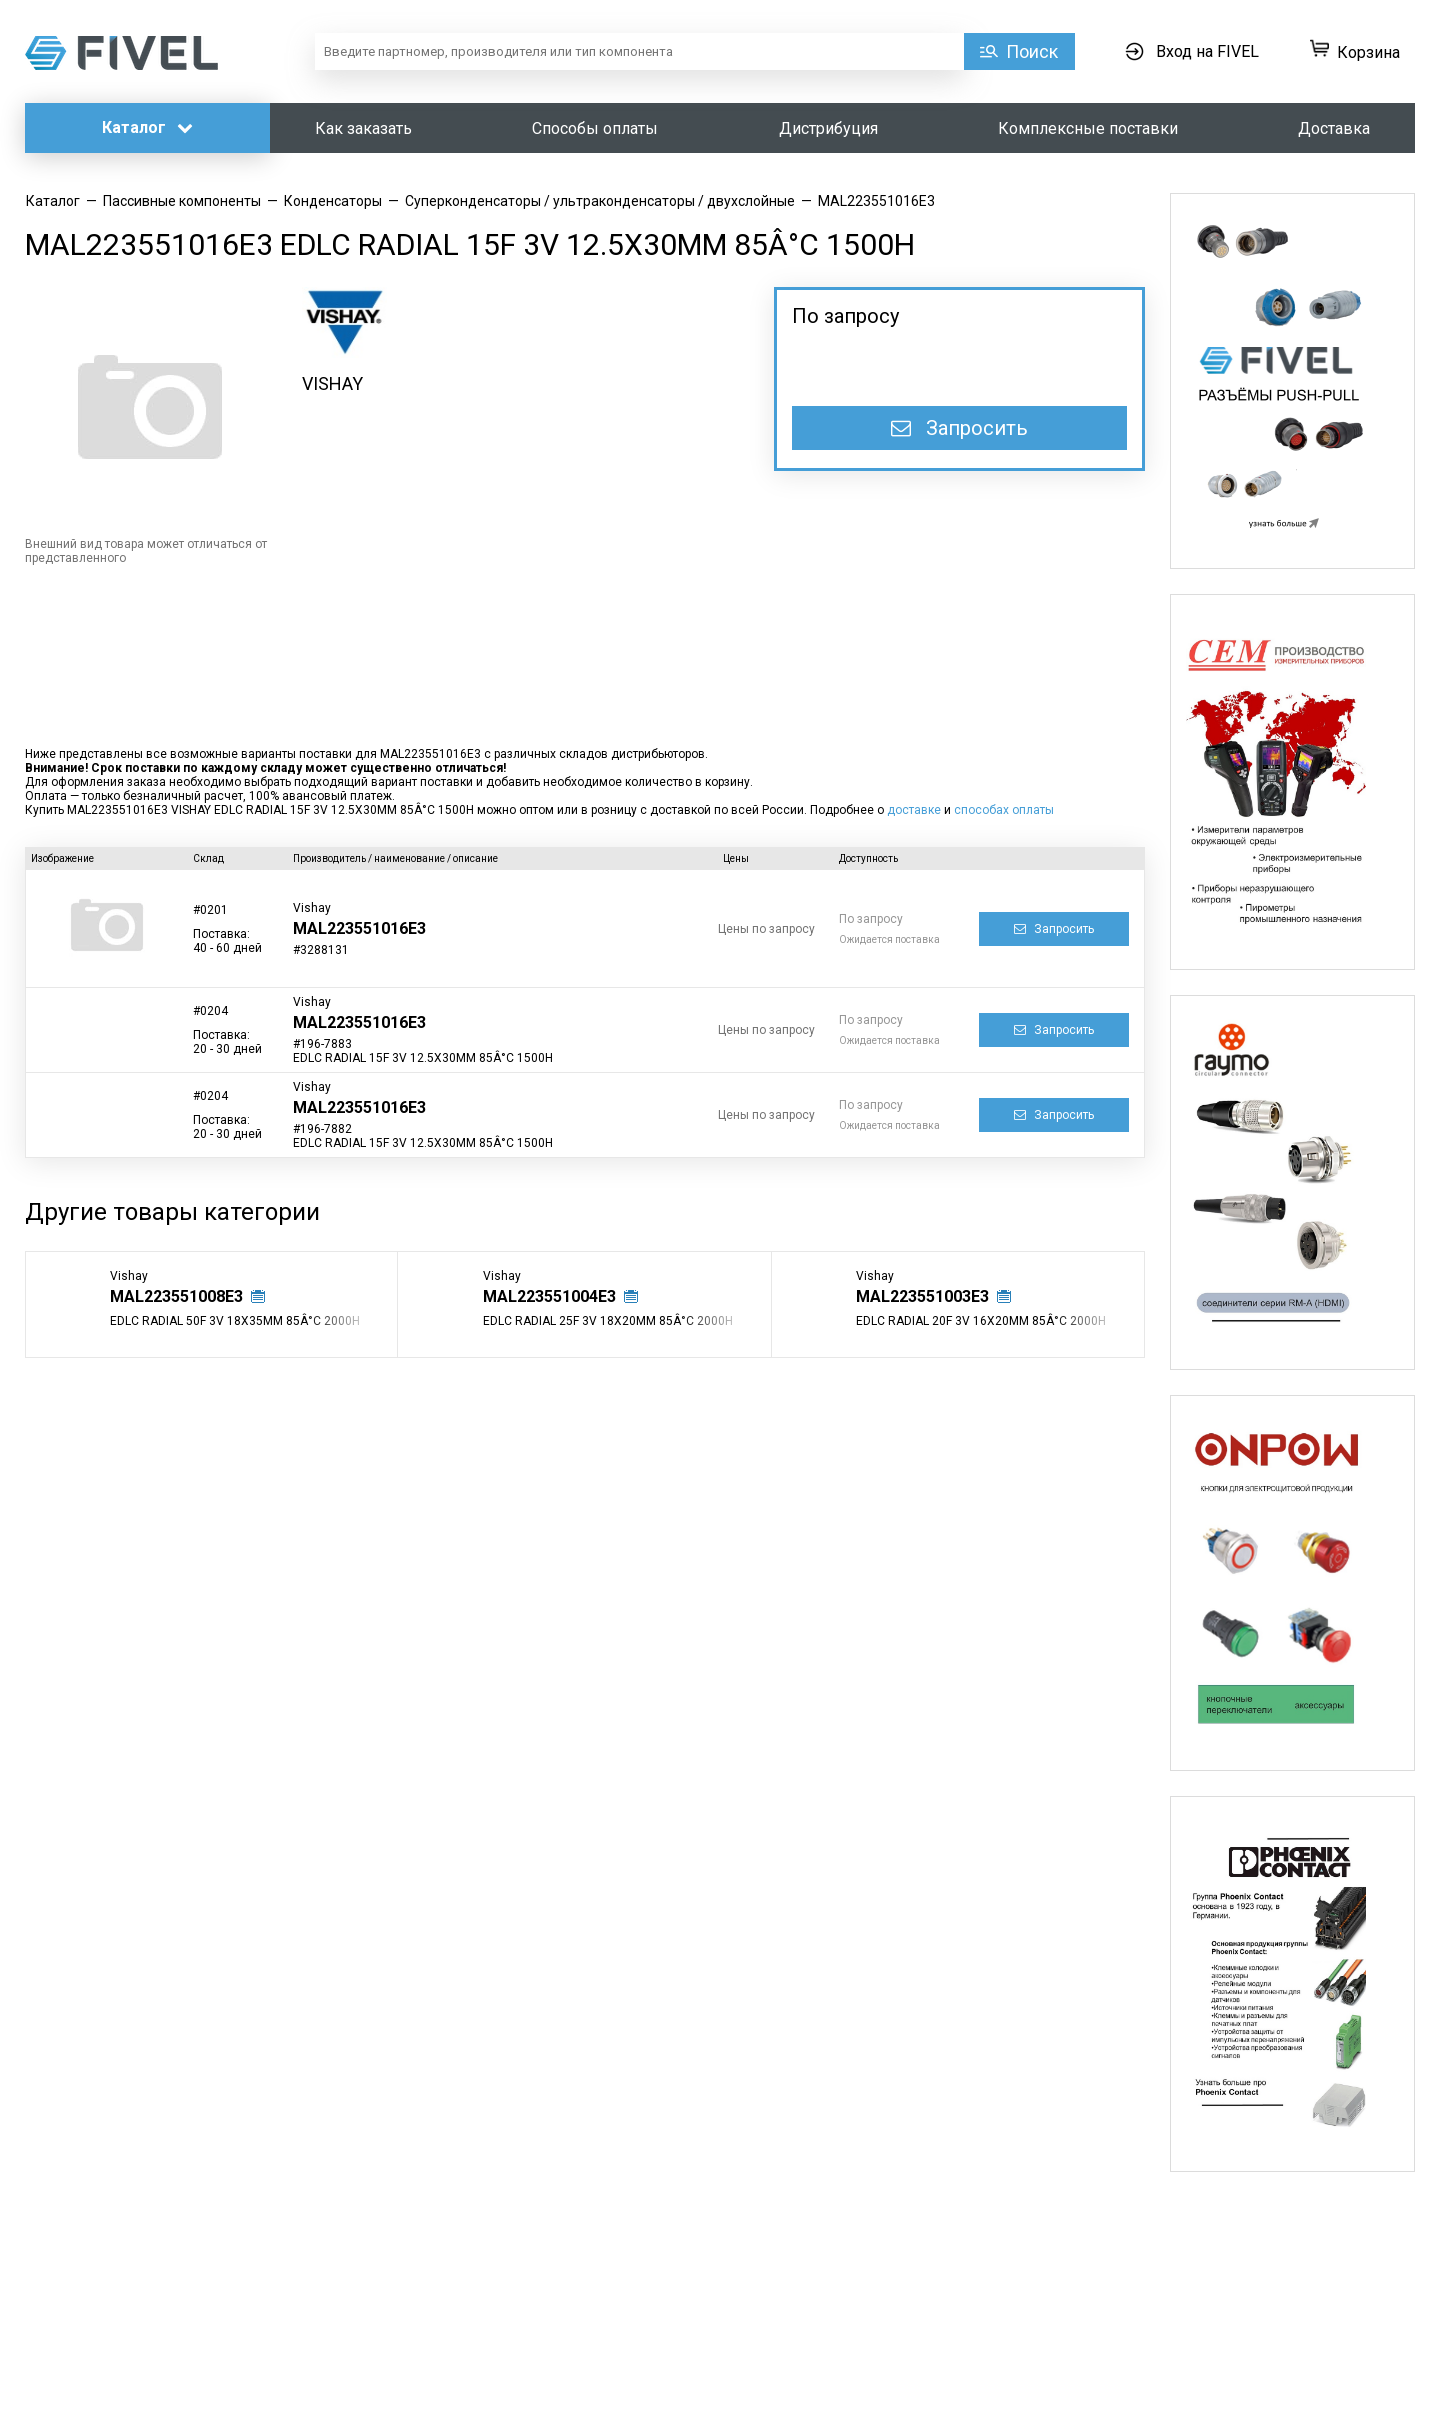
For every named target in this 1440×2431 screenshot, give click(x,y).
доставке (914, 810)
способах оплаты (1004, 810)
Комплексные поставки (1088, 128)
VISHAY (332, 383)
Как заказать (363, 128)
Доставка (1334, 128)
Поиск (1032, 51)
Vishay (312, 908)
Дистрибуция (828, 128)
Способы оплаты (595, 128)
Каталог (147, 127)
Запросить (959, 428)
